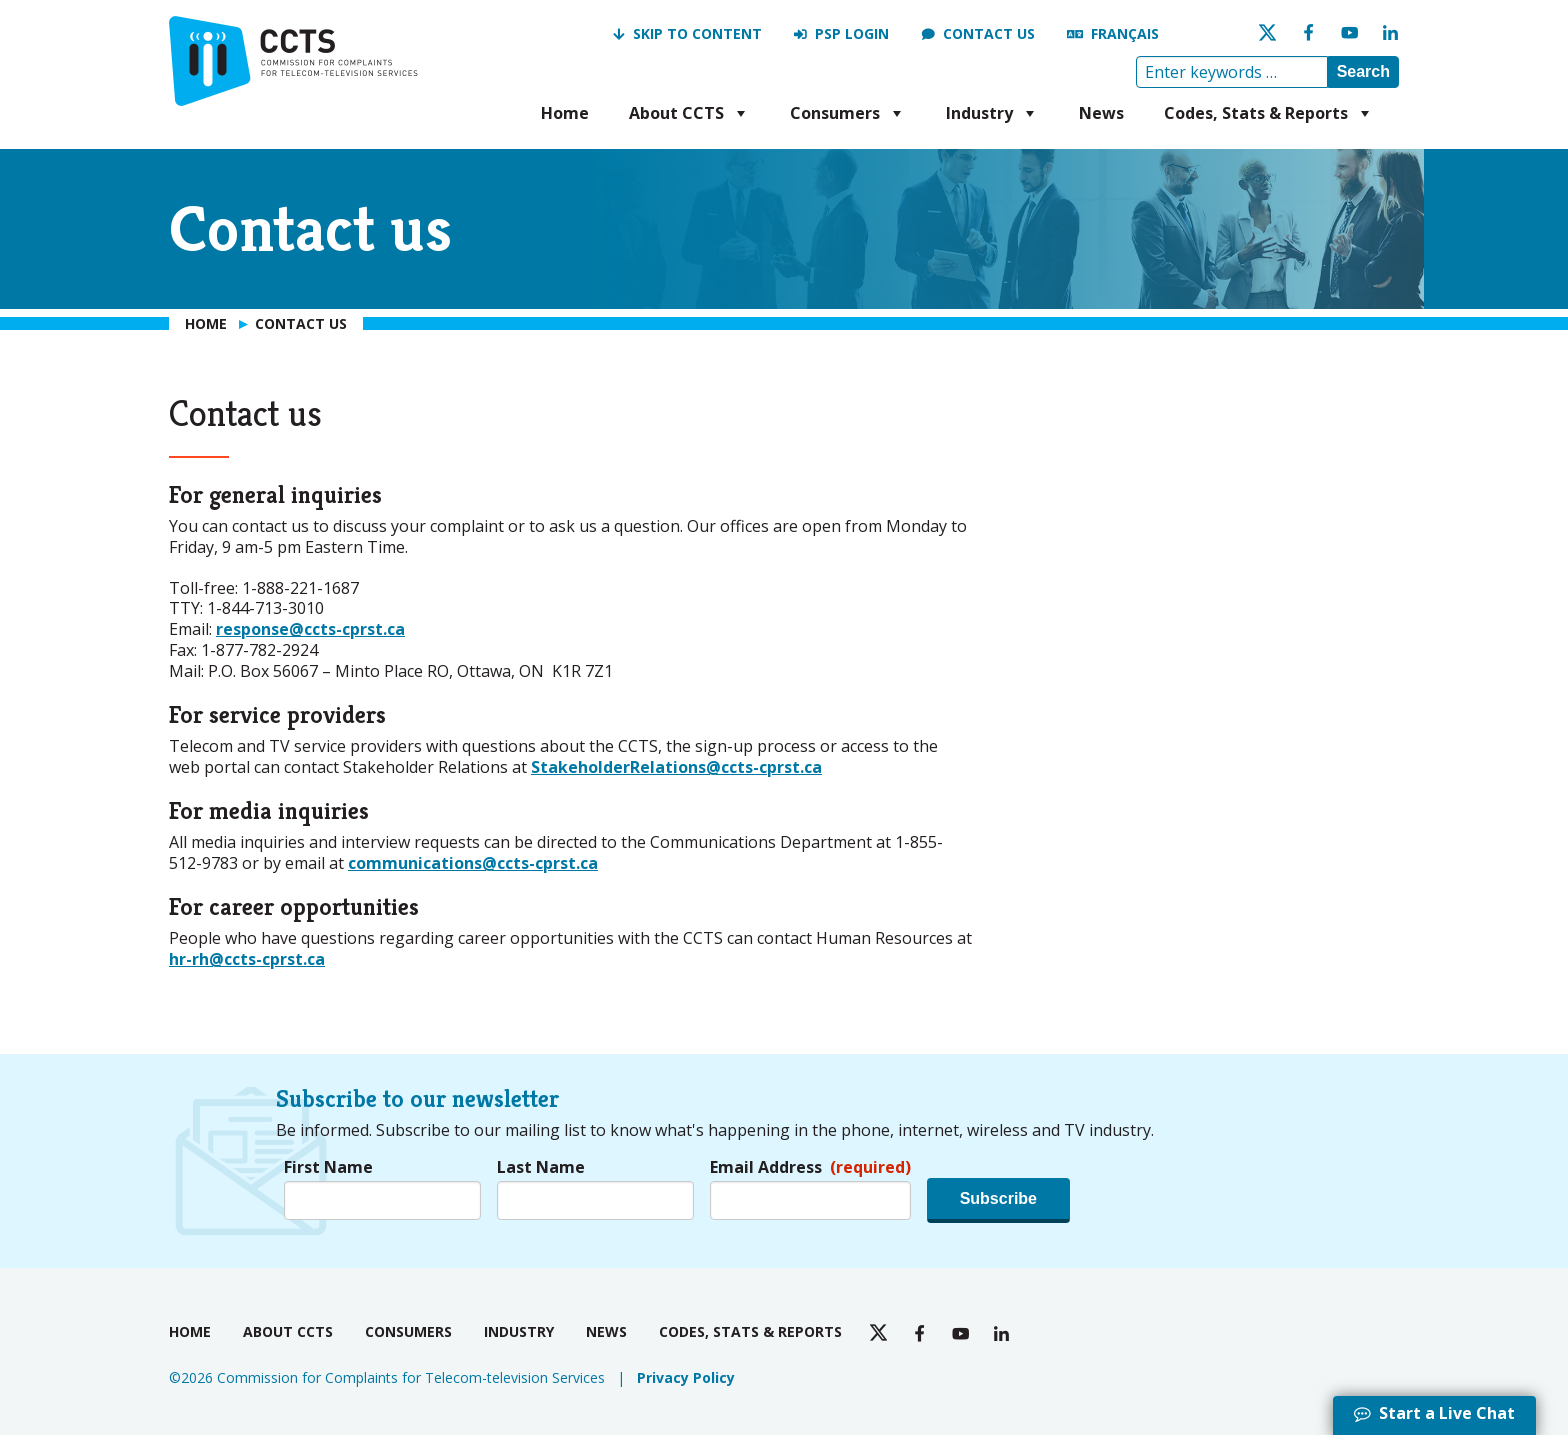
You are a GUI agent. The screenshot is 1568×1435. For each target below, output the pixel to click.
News (1101, 113)
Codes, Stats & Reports (1269, 113)
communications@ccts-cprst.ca (473, 863)
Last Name (541, 1167)
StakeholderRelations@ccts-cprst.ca (676, 767)
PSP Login (852, 33)
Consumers (848, 113)
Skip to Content (697, 33)
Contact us (989, 33)
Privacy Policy (686, 1377)
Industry (992, 113)
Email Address (810, 1167)
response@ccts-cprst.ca (310, 629)
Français (1125, 33)
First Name (328, 1167)
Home (565, 113)
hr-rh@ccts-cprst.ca (247, 959)
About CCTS (689, 113)
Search (1363, 71)
